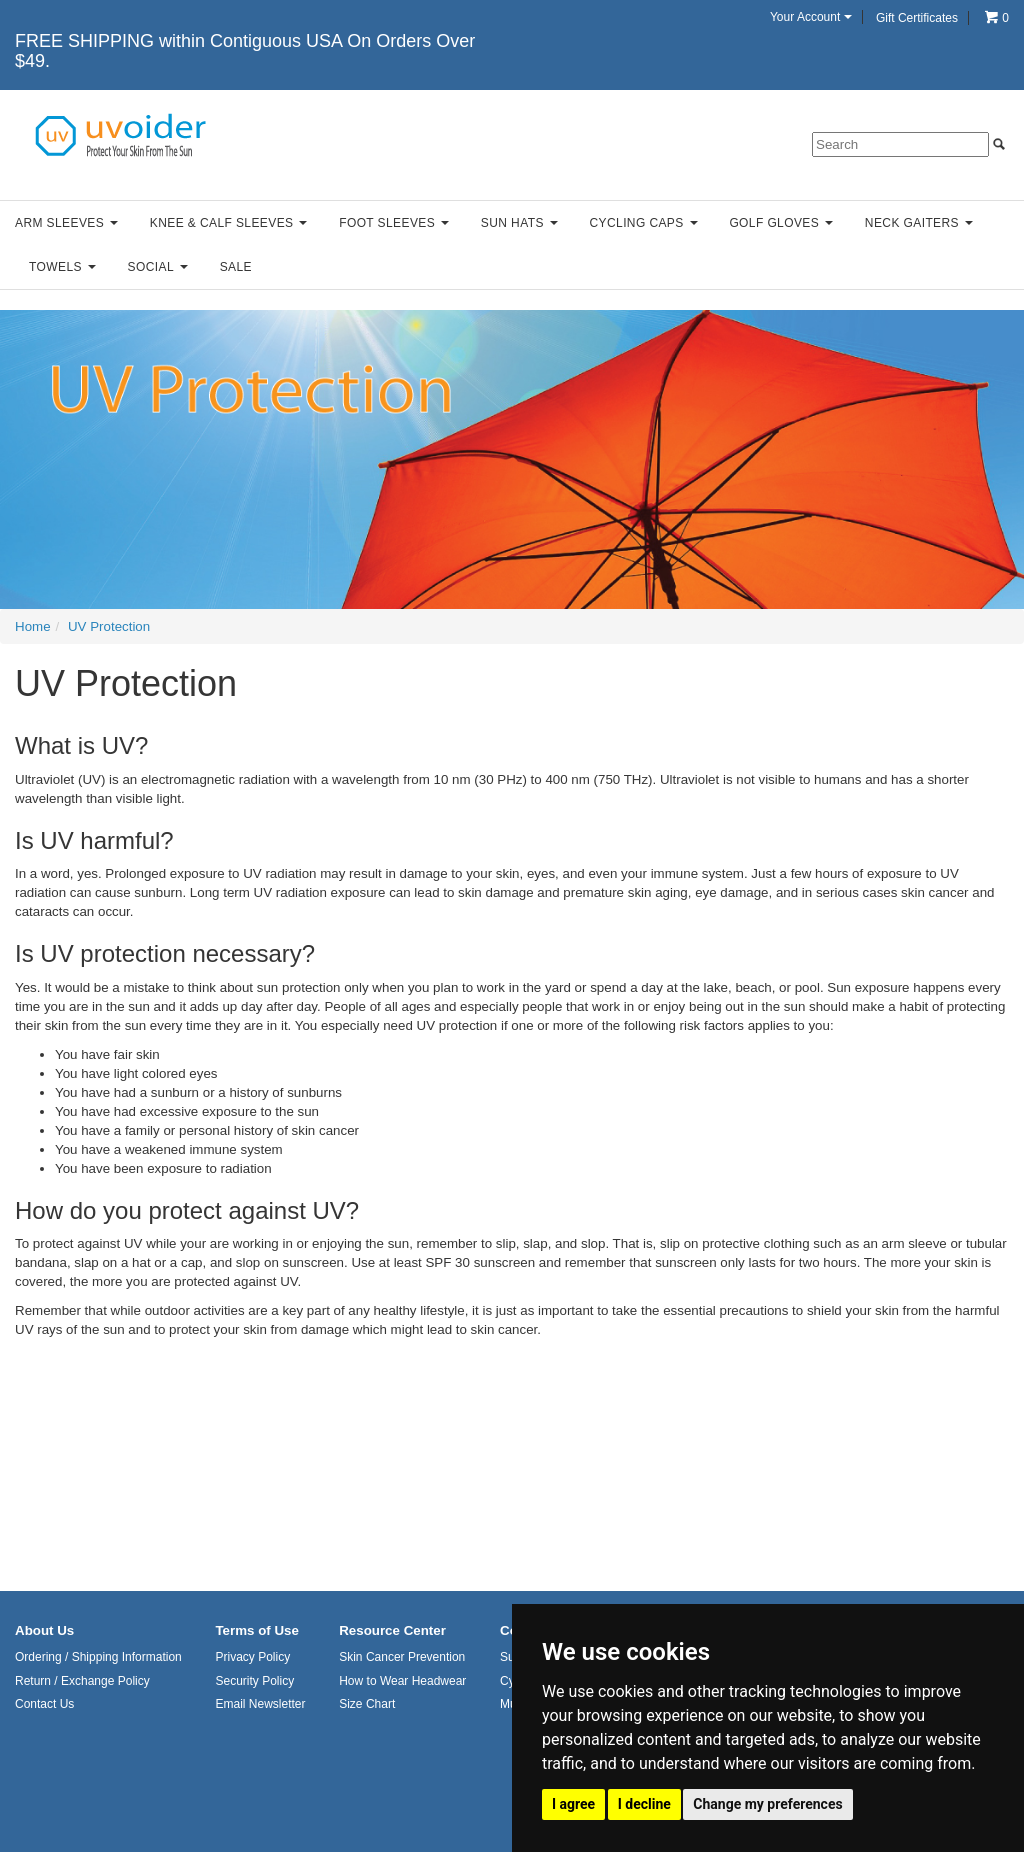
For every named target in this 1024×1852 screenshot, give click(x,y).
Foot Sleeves (394, 223)
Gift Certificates (917, 18)
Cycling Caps (644, 223)
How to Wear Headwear (402, 1681)
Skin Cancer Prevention (402, 1657)
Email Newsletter (260, 1704)
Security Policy (254, 1681)
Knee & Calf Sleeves (229, 223)
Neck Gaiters (919, 223)
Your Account (811, 17)
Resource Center (392, 1630)
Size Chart (367, 1704)
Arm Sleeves (66, 223)
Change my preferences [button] (767, 1804)
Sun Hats (519, 223)
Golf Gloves (781, 223)
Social (158, 267)
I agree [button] (573, 1804)
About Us (44, 1630)
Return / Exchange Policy (82, 1681)
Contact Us (44, 1704)
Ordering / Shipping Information (98, 1657)
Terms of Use (256, 1630)
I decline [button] (644, 1804)
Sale (236, 267)
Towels (62, 267)
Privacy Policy (252, 1657)
